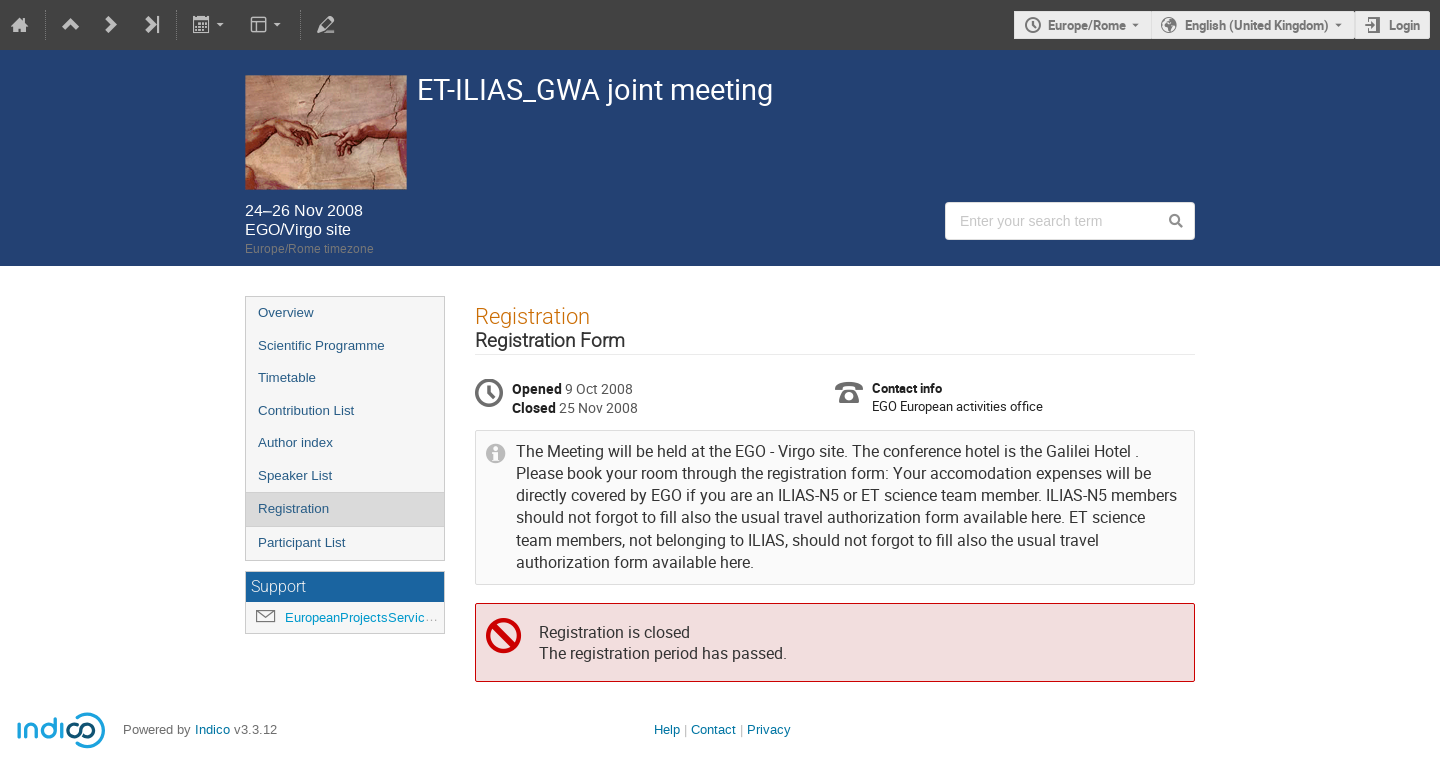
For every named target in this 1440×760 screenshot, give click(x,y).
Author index (295, 442)
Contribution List (306, 410)
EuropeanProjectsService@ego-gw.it (390, 617)
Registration (293, 508)
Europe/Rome (1087, 25)
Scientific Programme (321, 345)
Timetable (287, 377)
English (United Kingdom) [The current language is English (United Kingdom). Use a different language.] (1257, 25)
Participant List (301, 542)
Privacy (769, 729)
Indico (212, 729)
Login (1404, 25)
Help (667, 729)
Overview (286, 312)
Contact (713, 729)
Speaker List (295, 475)
